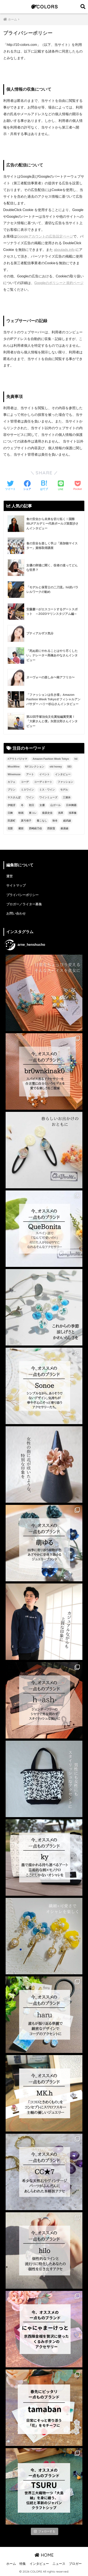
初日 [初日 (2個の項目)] (31, 805)
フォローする (44, 2531)
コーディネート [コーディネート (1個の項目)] (43, 781)
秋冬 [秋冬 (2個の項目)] (55, 820)
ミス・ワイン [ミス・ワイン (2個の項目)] (47, 789)
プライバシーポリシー (22, 895)
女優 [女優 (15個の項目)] (42, 805)
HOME (44, 2555)
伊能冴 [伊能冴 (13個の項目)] (11, 805)
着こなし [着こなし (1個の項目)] (42, 820)
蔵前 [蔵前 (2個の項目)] (21, 828)
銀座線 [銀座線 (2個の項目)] (64, 828)
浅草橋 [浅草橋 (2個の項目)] (72, 812)
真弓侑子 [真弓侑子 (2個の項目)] (26, 820)
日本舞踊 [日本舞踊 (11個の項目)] (71, 805)
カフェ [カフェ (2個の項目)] (11, 781)
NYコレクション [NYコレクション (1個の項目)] (34, 766)
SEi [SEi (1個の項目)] (69, 766)
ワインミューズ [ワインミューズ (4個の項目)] (48, 797)
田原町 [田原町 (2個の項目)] (11, 820)
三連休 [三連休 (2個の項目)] (67, 797)
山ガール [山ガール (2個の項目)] (55, 805)
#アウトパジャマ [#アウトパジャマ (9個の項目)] (17, 758)
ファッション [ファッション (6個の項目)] (65, 781)
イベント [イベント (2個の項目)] (44, 774)
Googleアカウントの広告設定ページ (45, 236)
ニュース (58, 2563)
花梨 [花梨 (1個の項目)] (10, 828)
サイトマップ (16, 885)
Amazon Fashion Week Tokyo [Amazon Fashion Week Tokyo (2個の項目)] (51, 758)
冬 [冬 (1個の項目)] (22, 805)
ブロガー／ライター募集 (24, 904)
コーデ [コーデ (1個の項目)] (25, 781)
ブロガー (75, 2563)
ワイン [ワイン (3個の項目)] (30, 797)
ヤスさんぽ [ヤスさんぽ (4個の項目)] (14, 797)
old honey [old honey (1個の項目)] (56, 766)
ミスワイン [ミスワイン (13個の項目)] (27, 789)
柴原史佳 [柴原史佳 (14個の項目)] (47, 812)
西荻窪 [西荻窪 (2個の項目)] (51, 828)
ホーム (11, 2563)
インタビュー (39, 2563)
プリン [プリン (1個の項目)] (11, 789)
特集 (22, 2563)
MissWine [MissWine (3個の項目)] (13, 766)
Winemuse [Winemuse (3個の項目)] (14, 774)
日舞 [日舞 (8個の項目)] (10, 812)
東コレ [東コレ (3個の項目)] (33, 812)
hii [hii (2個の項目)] (75, 758)
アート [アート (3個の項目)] (30, 774)
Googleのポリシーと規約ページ (58, 283)
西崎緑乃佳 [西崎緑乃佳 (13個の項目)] (35, 828)
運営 (9, 876)
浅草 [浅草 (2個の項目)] (60, 812)
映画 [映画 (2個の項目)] (21, 812)
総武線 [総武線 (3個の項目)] (67, 820)
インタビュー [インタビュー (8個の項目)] (63, 774)
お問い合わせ (16, 913)
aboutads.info (64, 250)
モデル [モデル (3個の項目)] (64, 789)
